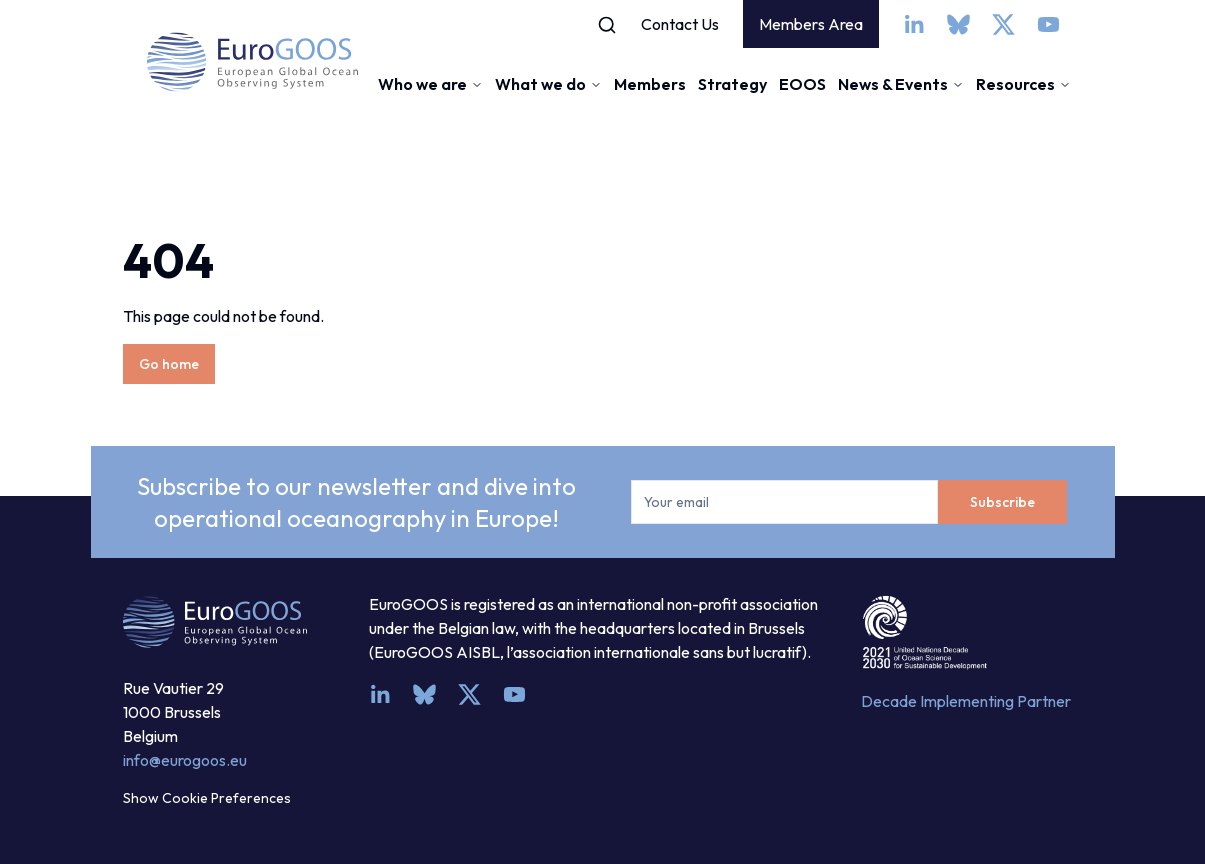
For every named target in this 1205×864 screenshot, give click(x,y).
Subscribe (1002, 502)
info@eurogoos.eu (185, 760)
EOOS (802, 84)
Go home (169, 364)
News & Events (901, 84)
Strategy (732, 84)
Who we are (430, 84)
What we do (548, 84)
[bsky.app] (958, 24)
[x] (1003, 24)
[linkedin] (913, 24)
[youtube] (1048, 24)
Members (650, 84)
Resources (1023, 84)
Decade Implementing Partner (966, 701)
